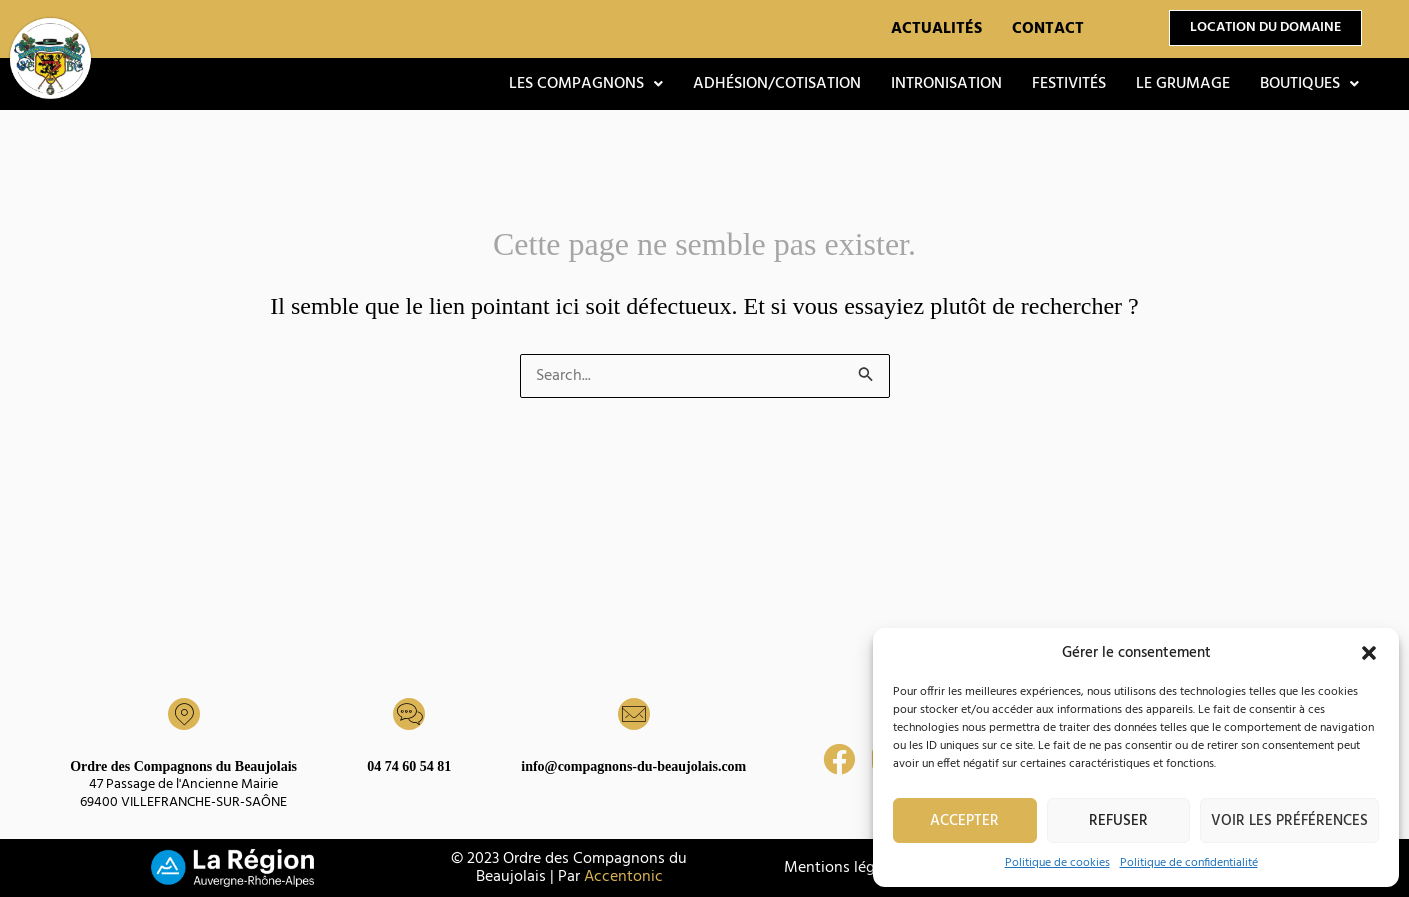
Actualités (936, 29)
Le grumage (1183, 84)
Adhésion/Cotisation (777, 84)
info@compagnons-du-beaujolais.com (633, 766)
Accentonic (623, 877)
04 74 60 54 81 (409, 766)
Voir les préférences (1289, 821)
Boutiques (1309, 84)
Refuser (1118, 821)
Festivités (1069, 84)
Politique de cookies (1057, 863)
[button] (1369, 653)
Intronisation (946, 84)
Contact (1048, 29)
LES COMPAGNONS (586, 84)
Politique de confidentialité (1189, 863)
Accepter (964, 821)
